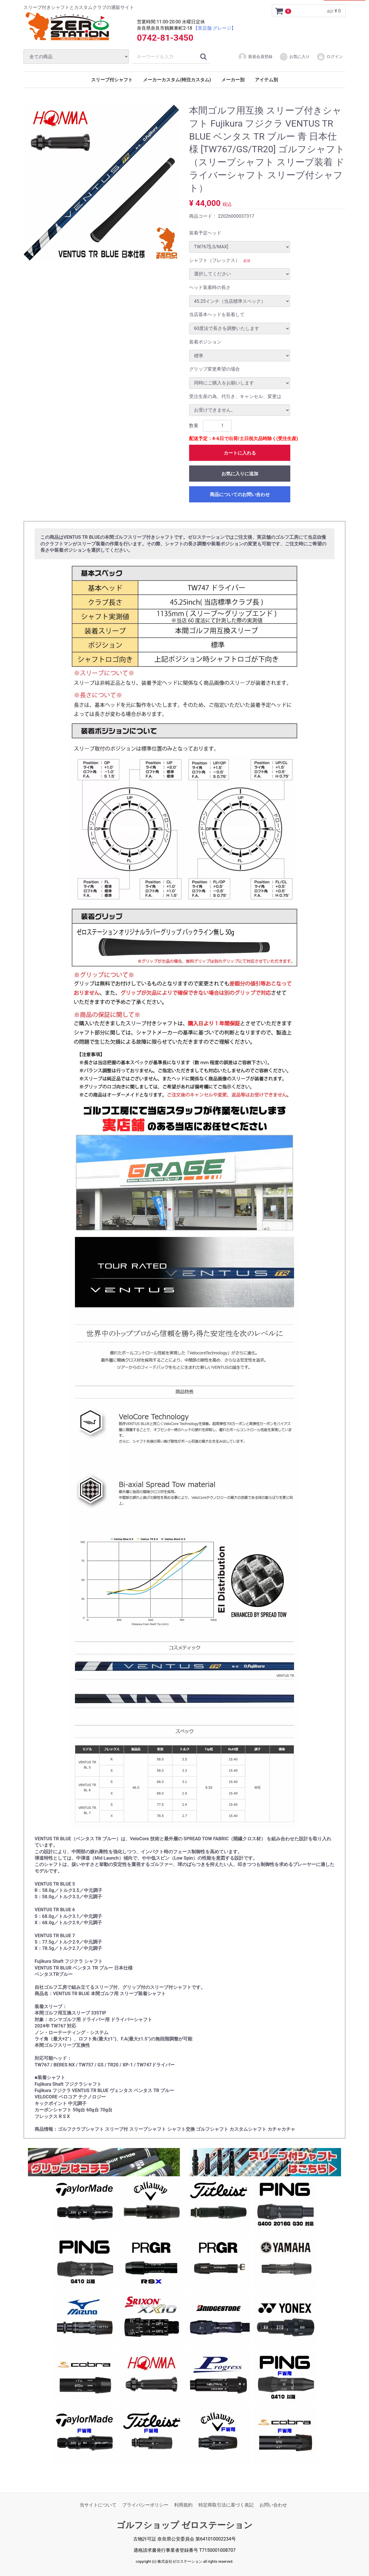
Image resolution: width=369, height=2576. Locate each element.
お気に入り (294, 56)
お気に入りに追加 (239, 473)
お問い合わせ (273, 2505)
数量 (193, 425)
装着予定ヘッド (205, 233)
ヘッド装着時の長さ (210, 287)
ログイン (330, 56)
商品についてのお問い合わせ (240, 494)
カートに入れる (240, 453)
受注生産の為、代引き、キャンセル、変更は (235, 396)
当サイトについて (98, 2505)
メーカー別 (232, 79)
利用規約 (183, 2505)
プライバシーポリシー (145, 2505)
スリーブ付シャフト (112, 79)
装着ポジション (205, 342)
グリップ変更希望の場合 (214, 369)
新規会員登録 (255, 56)
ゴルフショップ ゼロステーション (184, 2525)
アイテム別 (266, 79)
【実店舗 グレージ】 (214, 28)
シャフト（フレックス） (214, 260)
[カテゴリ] (76, 56)
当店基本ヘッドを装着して (216, 314)
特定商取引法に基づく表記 (226, 2505)
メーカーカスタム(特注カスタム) (177, 79)
